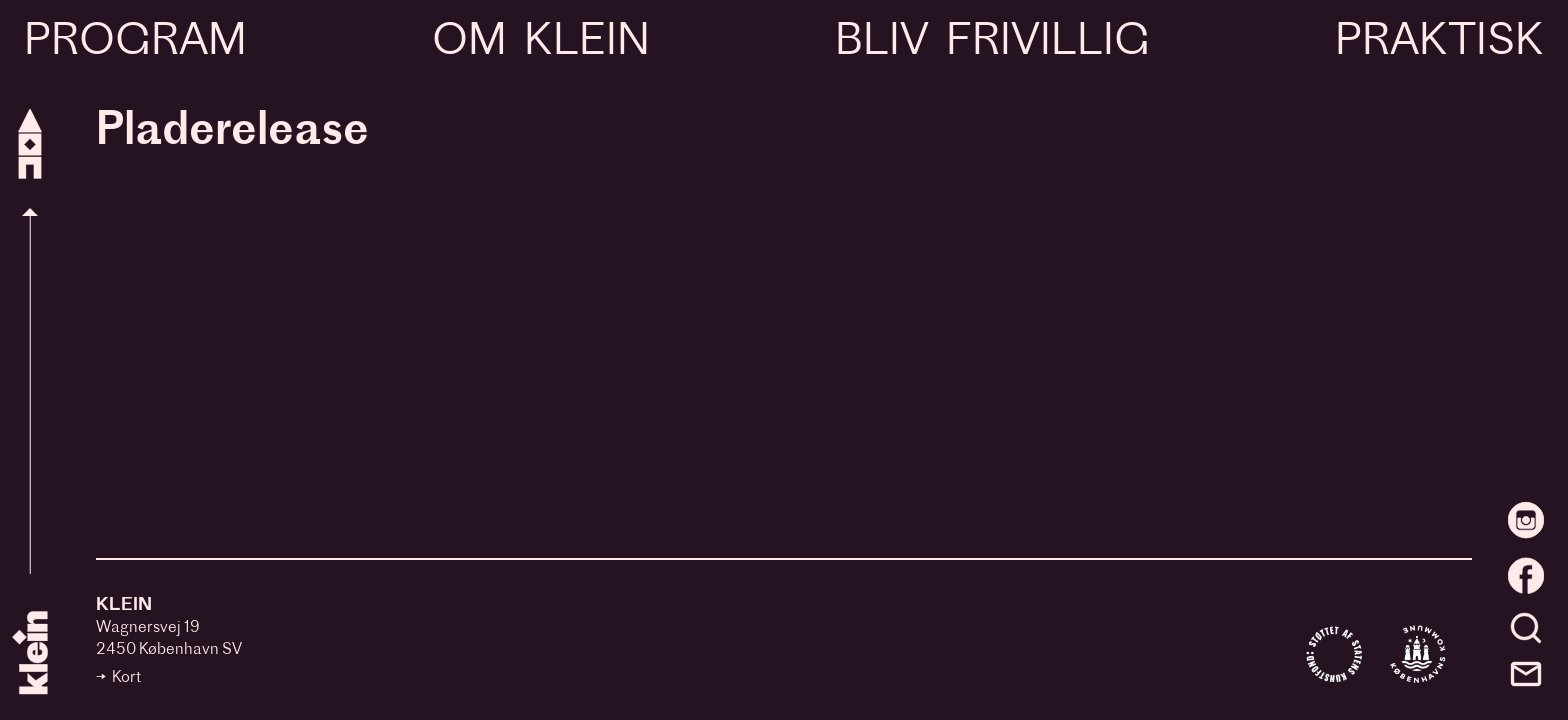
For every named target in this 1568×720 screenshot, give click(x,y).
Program (135, 43)
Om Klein (540, 43)
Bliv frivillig (992, 43)
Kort (126, 678)
